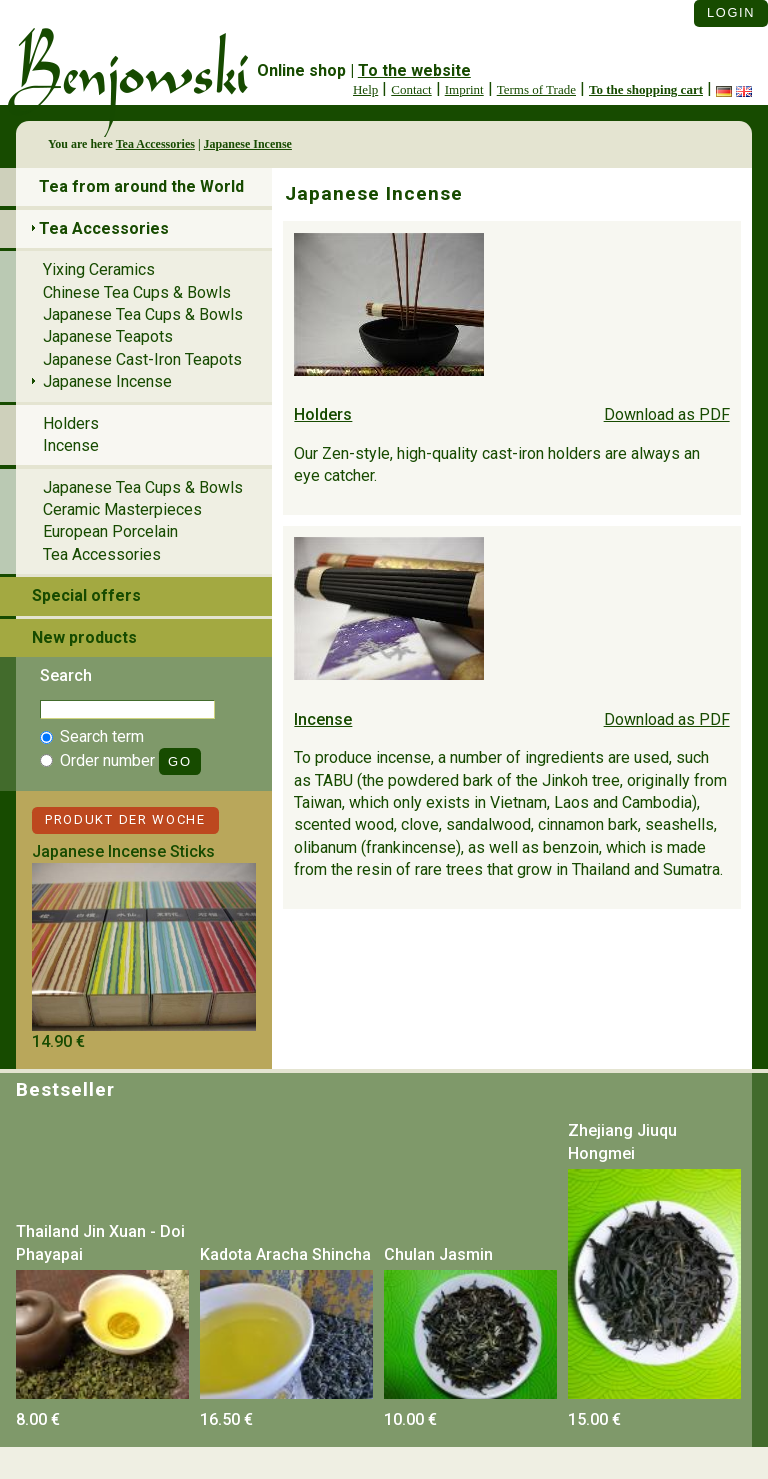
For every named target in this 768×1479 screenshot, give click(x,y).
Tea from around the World (141, 186)
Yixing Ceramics (99, 269)
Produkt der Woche (125, 819)
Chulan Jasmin (438, 1254)
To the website (414, 70)
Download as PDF (667, 414)
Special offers (86, 595)
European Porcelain (110, 531)
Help (365, 89)
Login (731, 12)
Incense (323, 719)
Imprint (464, 89)
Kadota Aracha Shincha (285, 1254)
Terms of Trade (536, 89)
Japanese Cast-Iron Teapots (142, 359)
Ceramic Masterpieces (122, 509)
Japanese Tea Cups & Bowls (143, 314)
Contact (411, 89)
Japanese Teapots (108, 336)
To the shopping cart (646, 89)
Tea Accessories (155, 144)
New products (84, 637)
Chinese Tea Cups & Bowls (137, 292)
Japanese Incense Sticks (123, 851)
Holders (323, 414)
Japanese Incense (248, 144)
